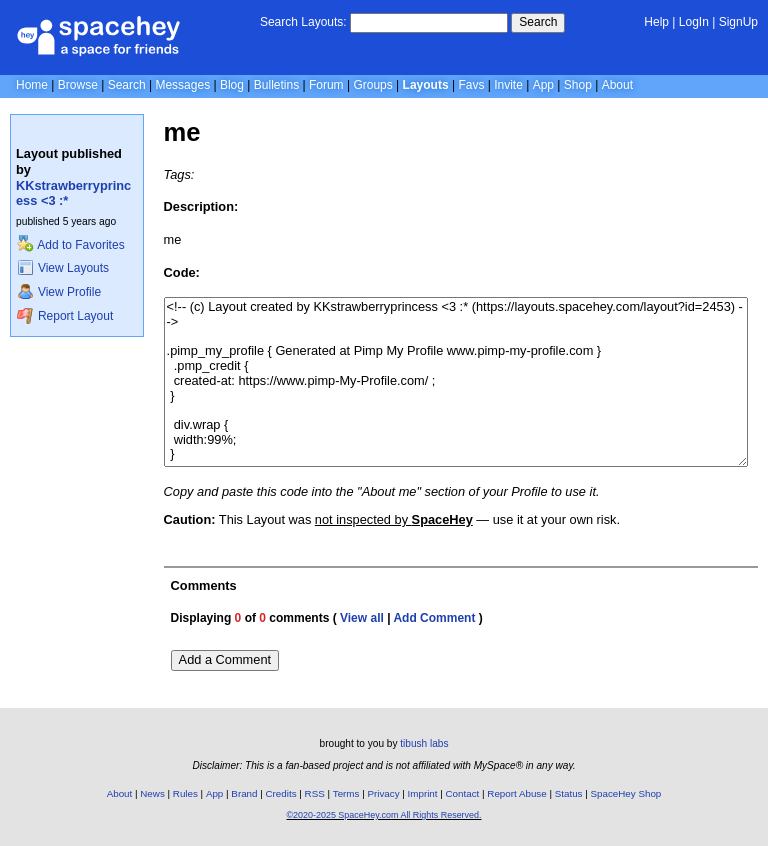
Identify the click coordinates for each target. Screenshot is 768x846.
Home (32, 85)
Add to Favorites (70, 245)
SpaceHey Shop (626, 793)
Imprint (423, 793)
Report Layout (65, 316)
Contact (463, 793)
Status (569, 793)
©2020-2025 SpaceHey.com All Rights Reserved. (383, 815)
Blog (232, 85)
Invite (508, 85)
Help (656, 22)
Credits (281, 793)
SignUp (738, 22)
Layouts (426, 85)
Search (538, 22)
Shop (578, 85)
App (543, 85)
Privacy (383, 793)
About (617, 85)
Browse (78, 85)
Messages (182, 85)
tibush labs (424, 743)
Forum (326, 85)
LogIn (694, 22)
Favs (471, 85)
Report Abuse (516, 793)
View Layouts (63, 268)
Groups (372, 85)
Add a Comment (225, 659)
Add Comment (434, 618)
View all (362, 618)
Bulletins (276, 85)
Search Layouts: (303, 22)
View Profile (59, 292)
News (152, 793)
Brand (244, 793)
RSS (315, 793)
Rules (185, 793)
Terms (346, 793)
